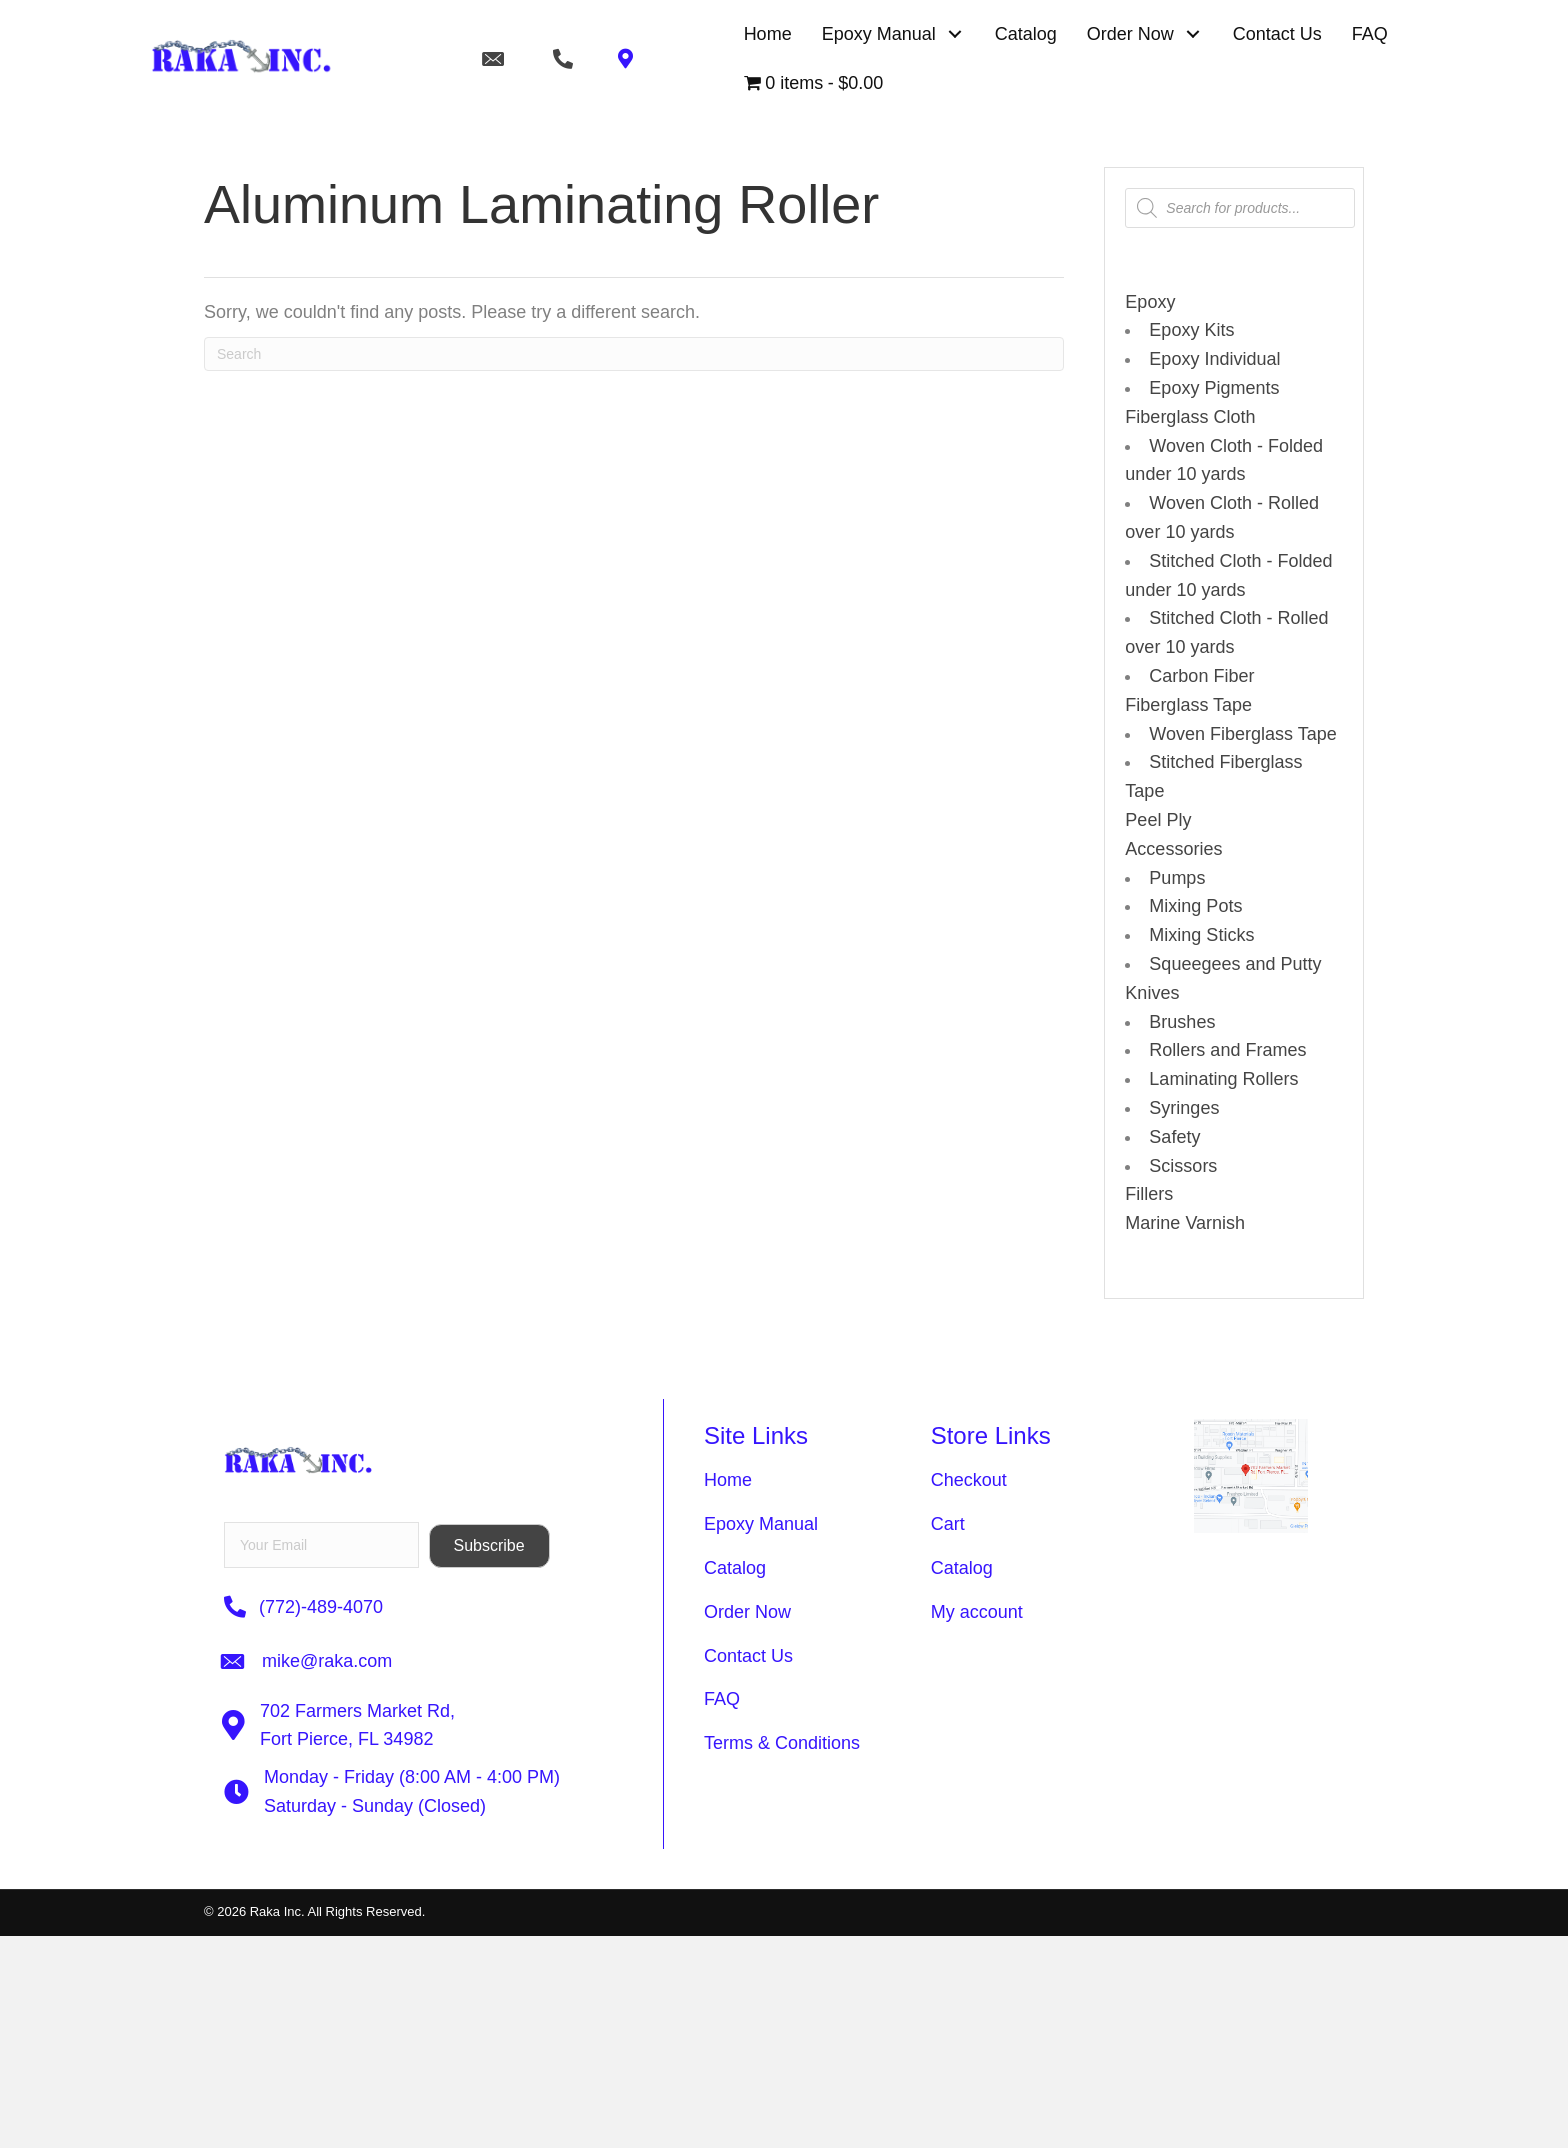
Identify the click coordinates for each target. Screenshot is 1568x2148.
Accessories (1173, 849)
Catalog (735, 1568)
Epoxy (1150, 302)
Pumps (1177, 878)
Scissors (1183, 1166)
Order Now (747, 1612)
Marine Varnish (1185, 1223)
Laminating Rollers (1223, 1079)
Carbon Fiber (1201, 676)
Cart (948, 1524)
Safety (1174, 1137)
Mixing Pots (1195, 906)
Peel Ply (1158, 820)
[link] (768, 34)
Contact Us (748, 1656)
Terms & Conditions (782, 1743)
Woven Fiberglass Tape (1242, 734)
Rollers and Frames (1227, 1050)
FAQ (722, 1699)
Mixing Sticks (1201, 935)
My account (977, 1612)
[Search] (634, 354)
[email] (321, 1545)
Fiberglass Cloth (1190, 417)
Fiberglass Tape (1188, 705)
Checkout (969, 1480)
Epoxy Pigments (1214, 388)
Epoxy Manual (761, 1524)
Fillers (1149, 1194)
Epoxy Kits (1191, 330)
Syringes (1184, 1108)
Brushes (1182, 1022)
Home (728, 1480)
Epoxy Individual (1214, 359)
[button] (955, 34)
